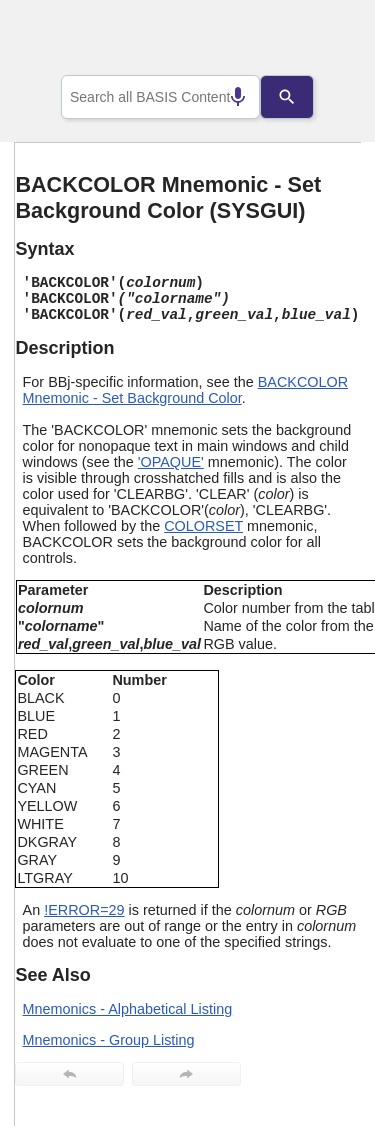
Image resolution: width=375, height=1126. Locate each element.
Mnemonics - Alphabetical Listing (128, 1009)
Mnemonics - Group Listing (109, 1040)
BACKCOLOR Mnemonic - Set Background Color (186, 390)
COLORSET (203, 526)
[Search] (302, 97)
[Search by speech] (223, 97)
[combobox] (161, 97)
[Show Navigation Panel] (320, 41)
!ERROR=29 (84, 910)
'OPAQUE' (171, 462)
